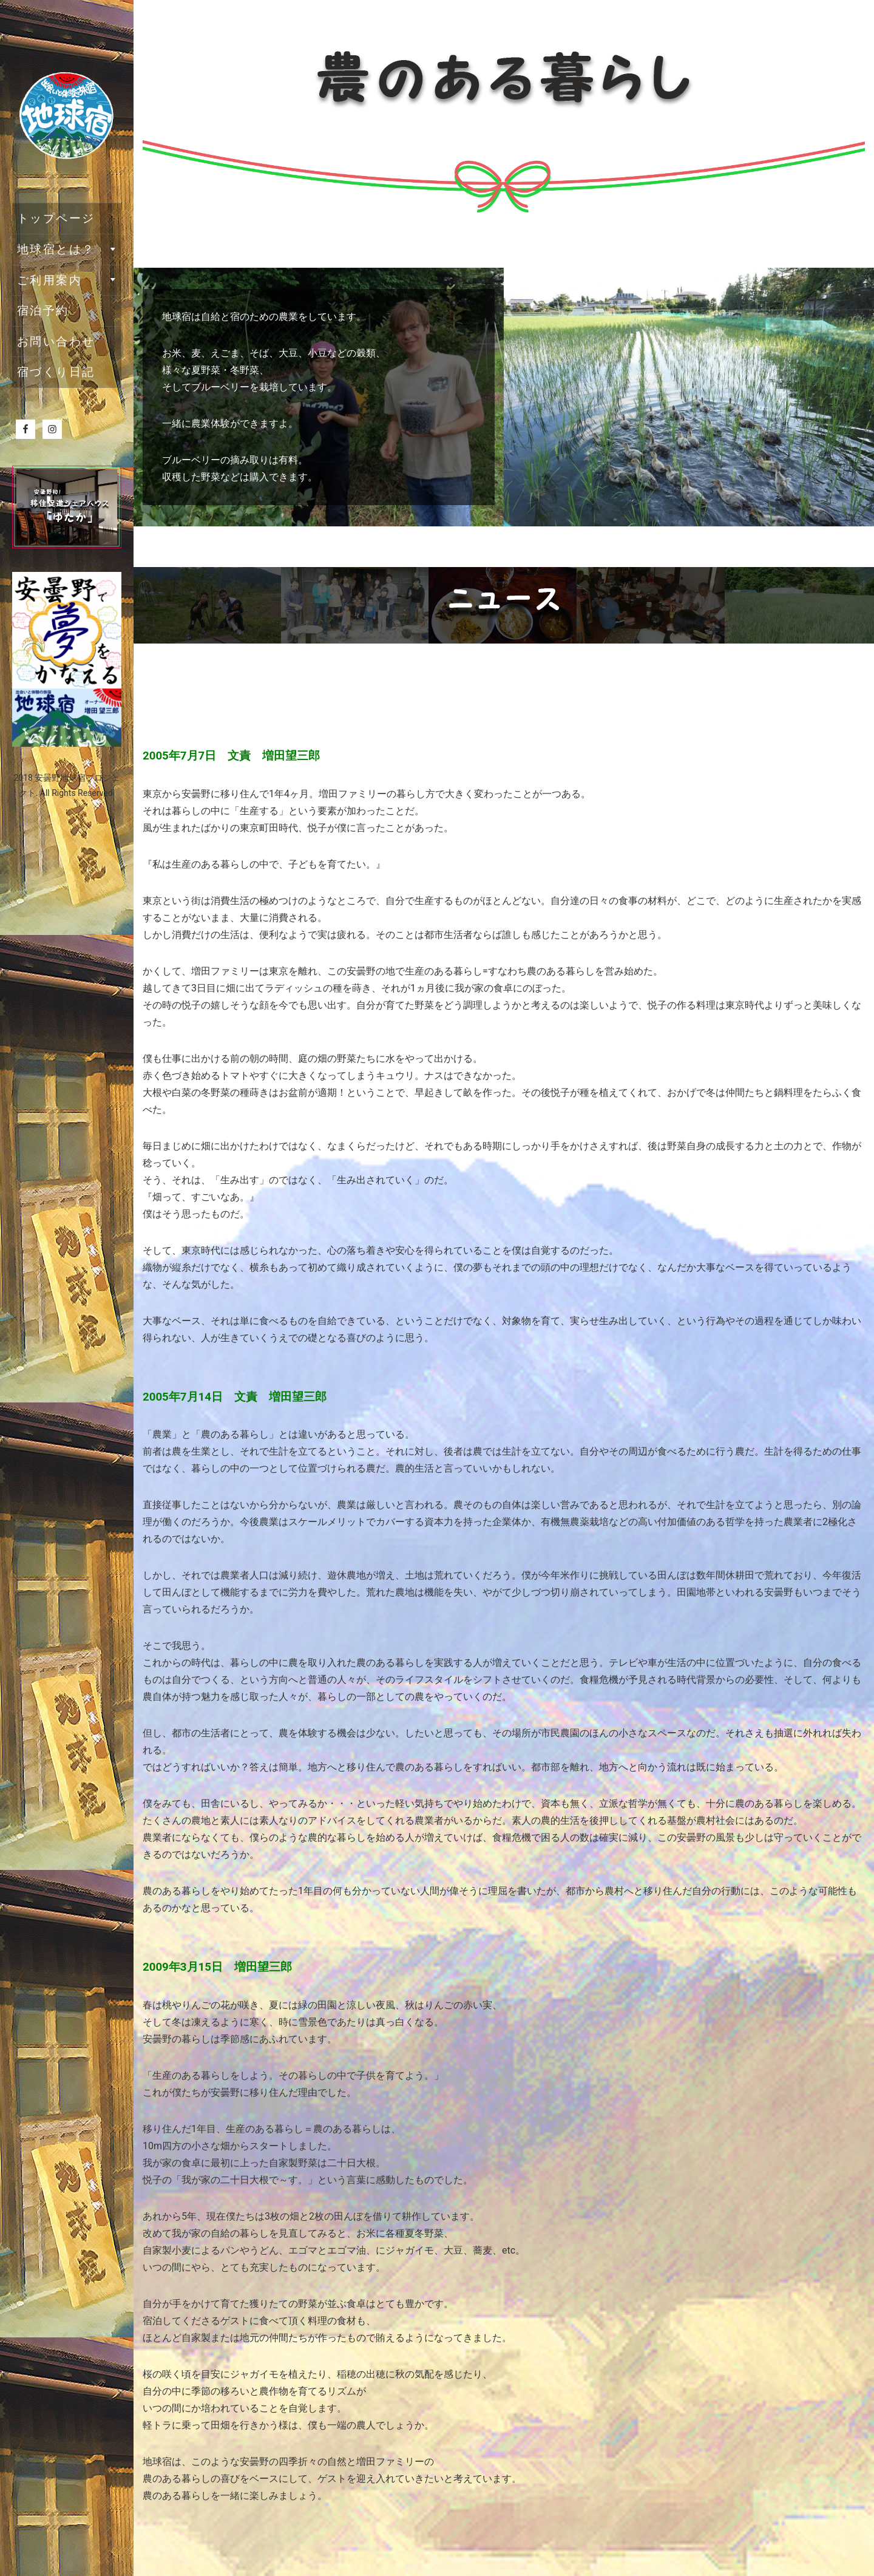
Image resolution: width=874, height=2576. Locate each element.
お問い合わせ (56, 341)
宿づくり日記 (56, 371)
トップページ (56, 218)
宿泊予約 (43, 310)
